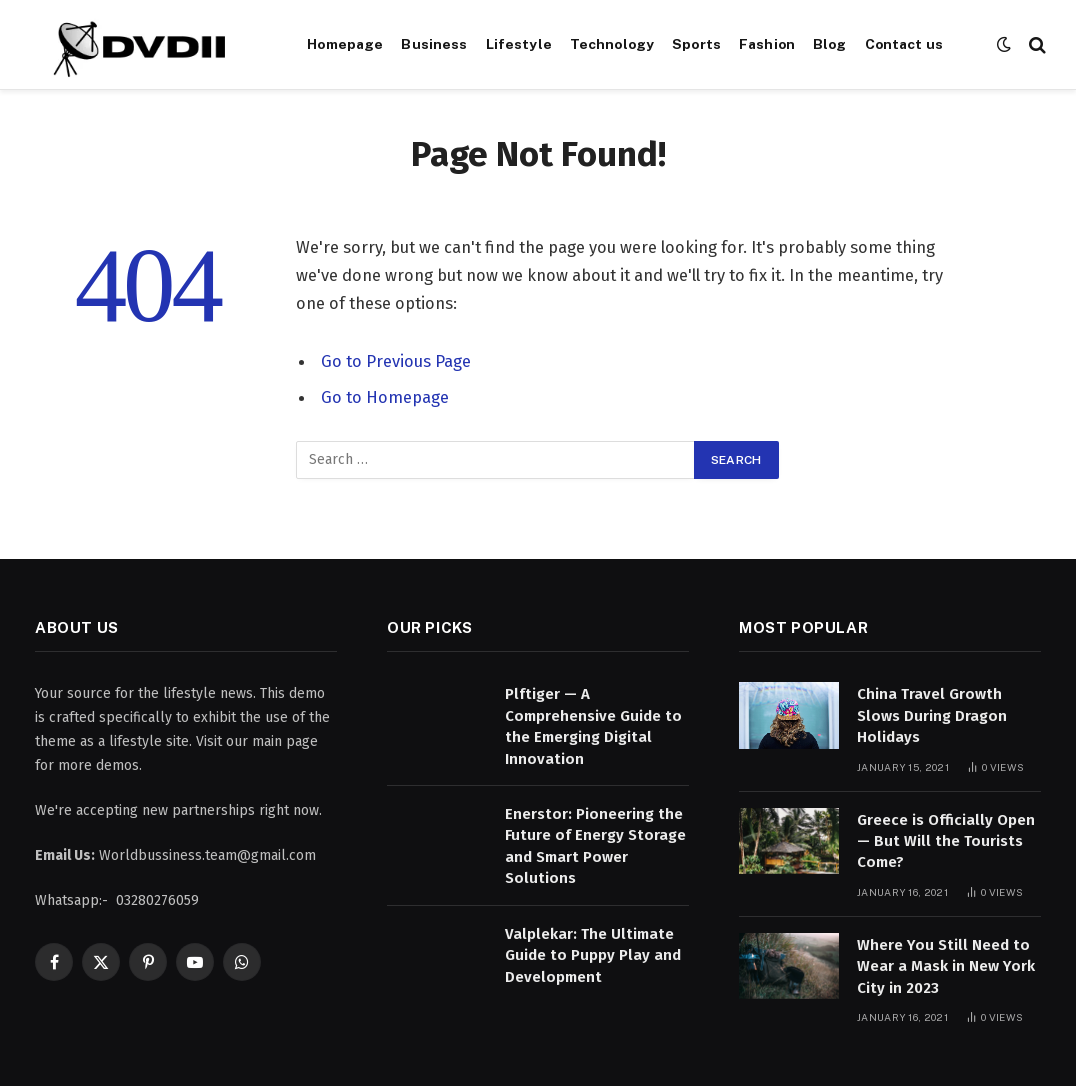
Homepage (345, 44)
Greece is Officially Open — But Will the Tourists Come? (946, 841)
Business (434, 44)
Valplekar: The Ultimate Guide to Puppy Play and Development (593, 955)
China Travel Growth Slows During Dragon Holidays (932, 715)
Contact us (904, 44)
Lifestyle (519, 44)
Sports (696, 44)
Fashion (767, 44)
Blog (830, 44)
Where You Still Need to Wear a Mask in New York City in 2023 (946, 966)
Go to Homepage (385, 397)
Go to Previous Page (396, 361)
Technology (612, 44)
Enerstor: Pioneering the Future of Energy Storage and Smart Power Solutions (595, 846)
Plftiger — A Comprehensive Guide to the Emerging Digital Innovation (593, 726)
